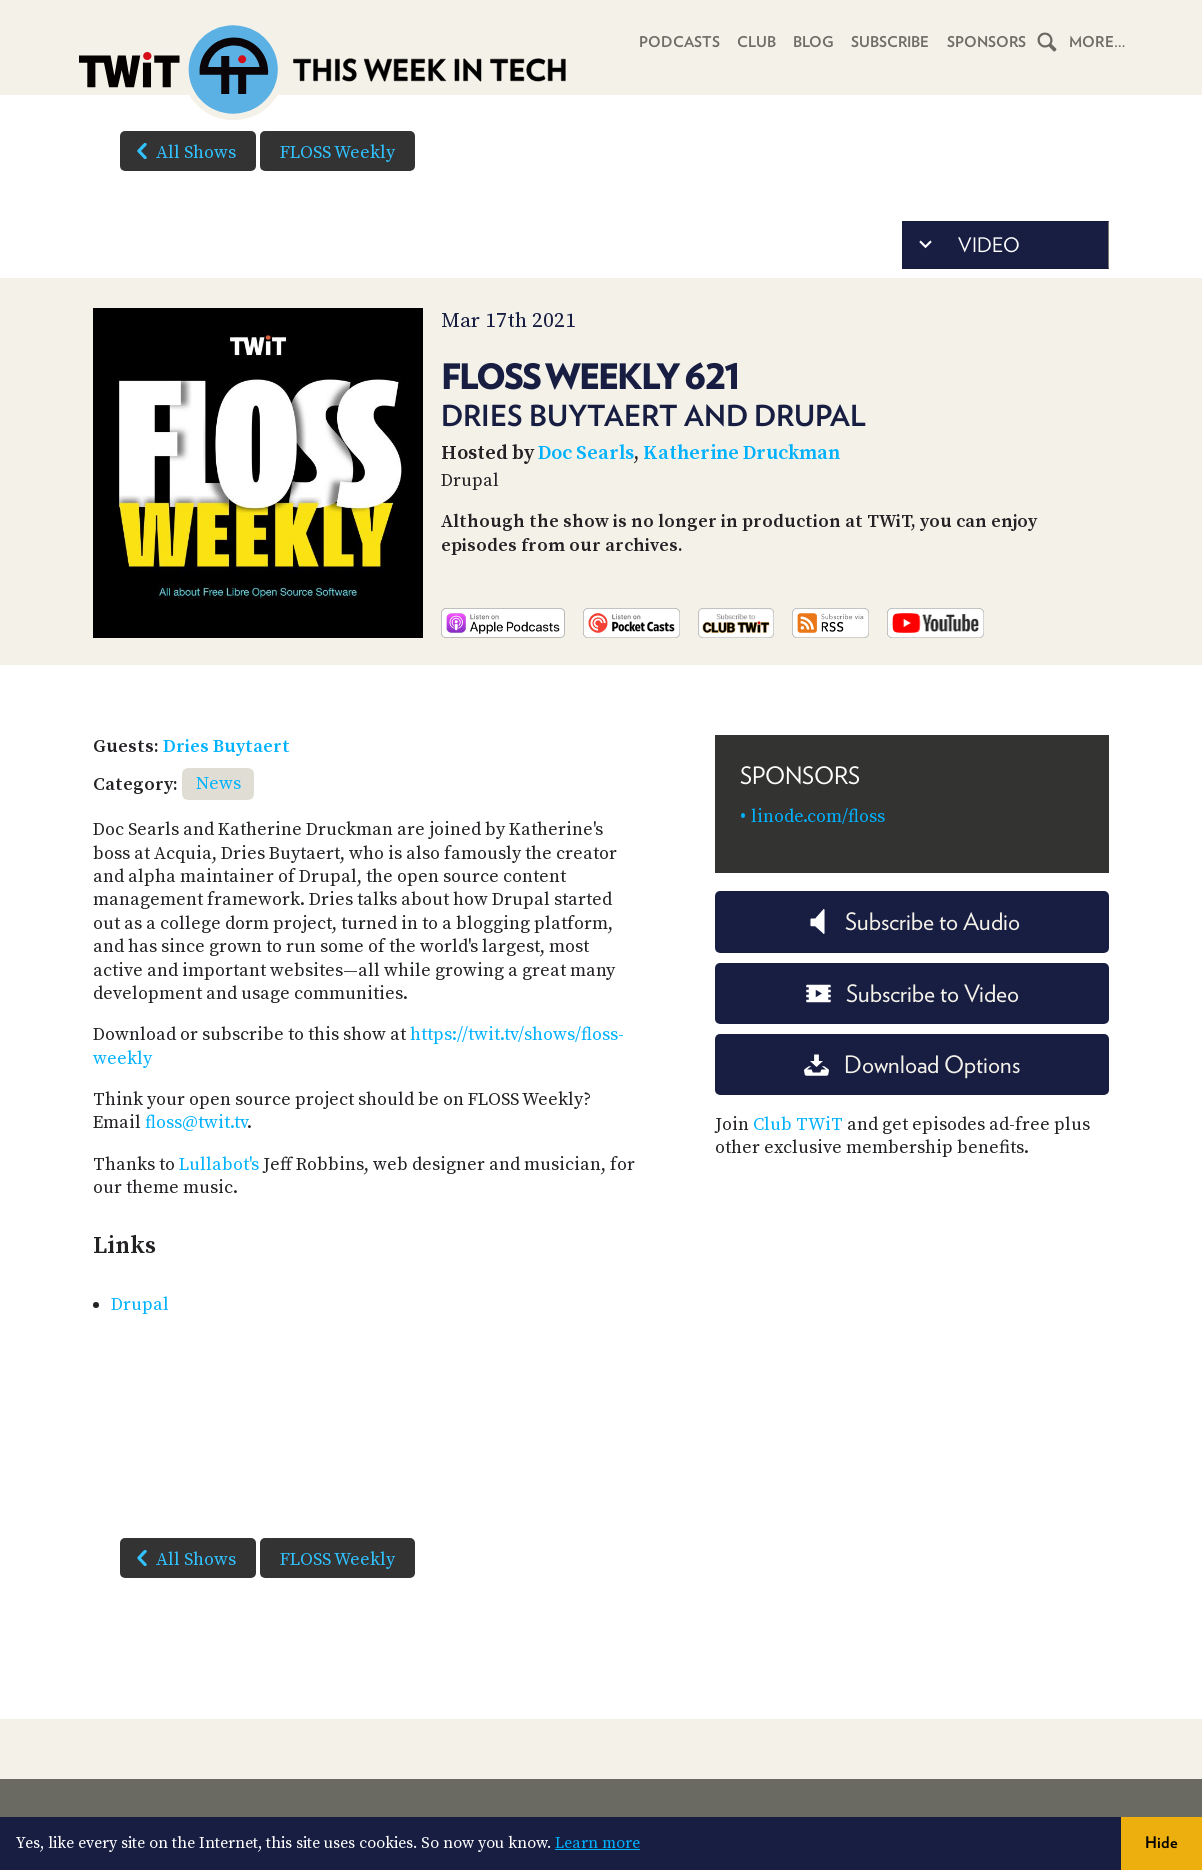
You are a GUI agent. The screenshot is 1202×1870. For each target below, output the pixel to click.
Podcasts (673, 42)
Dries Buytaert (226, 746)
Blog (809, 42)
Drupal (140, 1304)
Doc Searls (586, 453)
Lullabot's (219, 1164)
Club (751, 42)
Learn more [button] (597, 1843)
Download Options (912, 1064)
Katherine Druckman (741, 453)
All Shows (182, 151)
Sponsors (985, 42)
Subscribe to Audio (912, 921)
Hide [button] (1161, 1842)
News (218, 783)
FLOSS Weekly (337, 152)
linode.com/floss (818, 816)
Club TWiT (798, 1124)
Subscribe (887, 42)
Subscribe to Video (912, 993)
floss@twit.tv (196, 1122)
